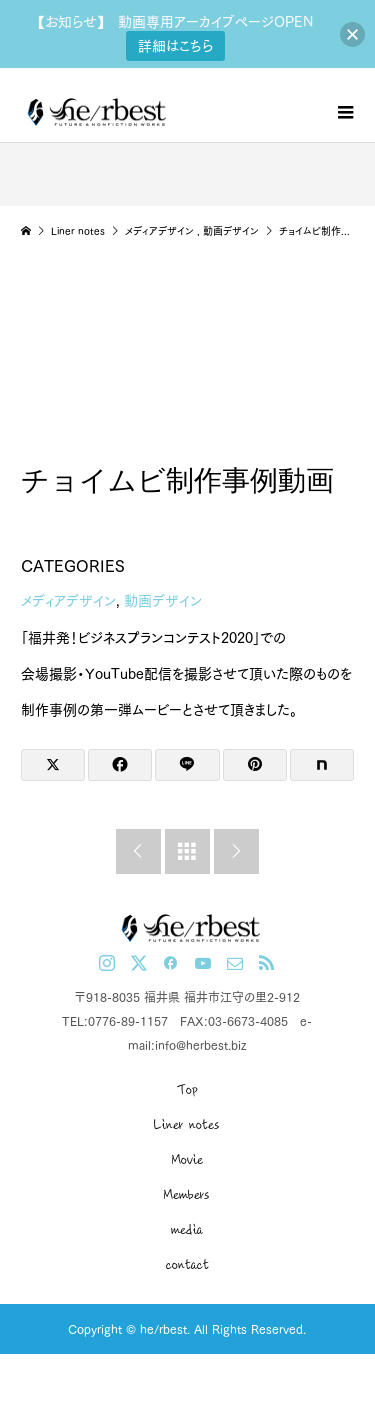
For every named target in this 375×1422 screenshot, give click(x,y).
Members (187, 1195)
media (187, 1230)
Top (187, 1090)
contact (187, 1265)
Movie (187, 1160)
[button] (352, 34)
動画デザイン (163, 601)
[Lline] (187, 765)
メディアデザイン (68, 601)
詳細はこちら (175, 46)
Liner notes (187, 1125)
